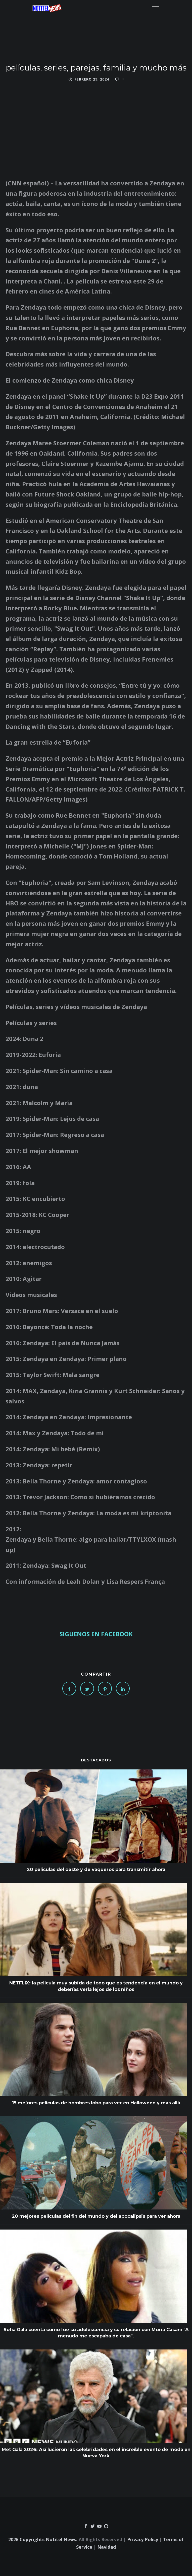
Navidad (106, 2547)
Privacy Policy (142, 2539)
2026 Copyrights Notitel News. (42, 2539)
